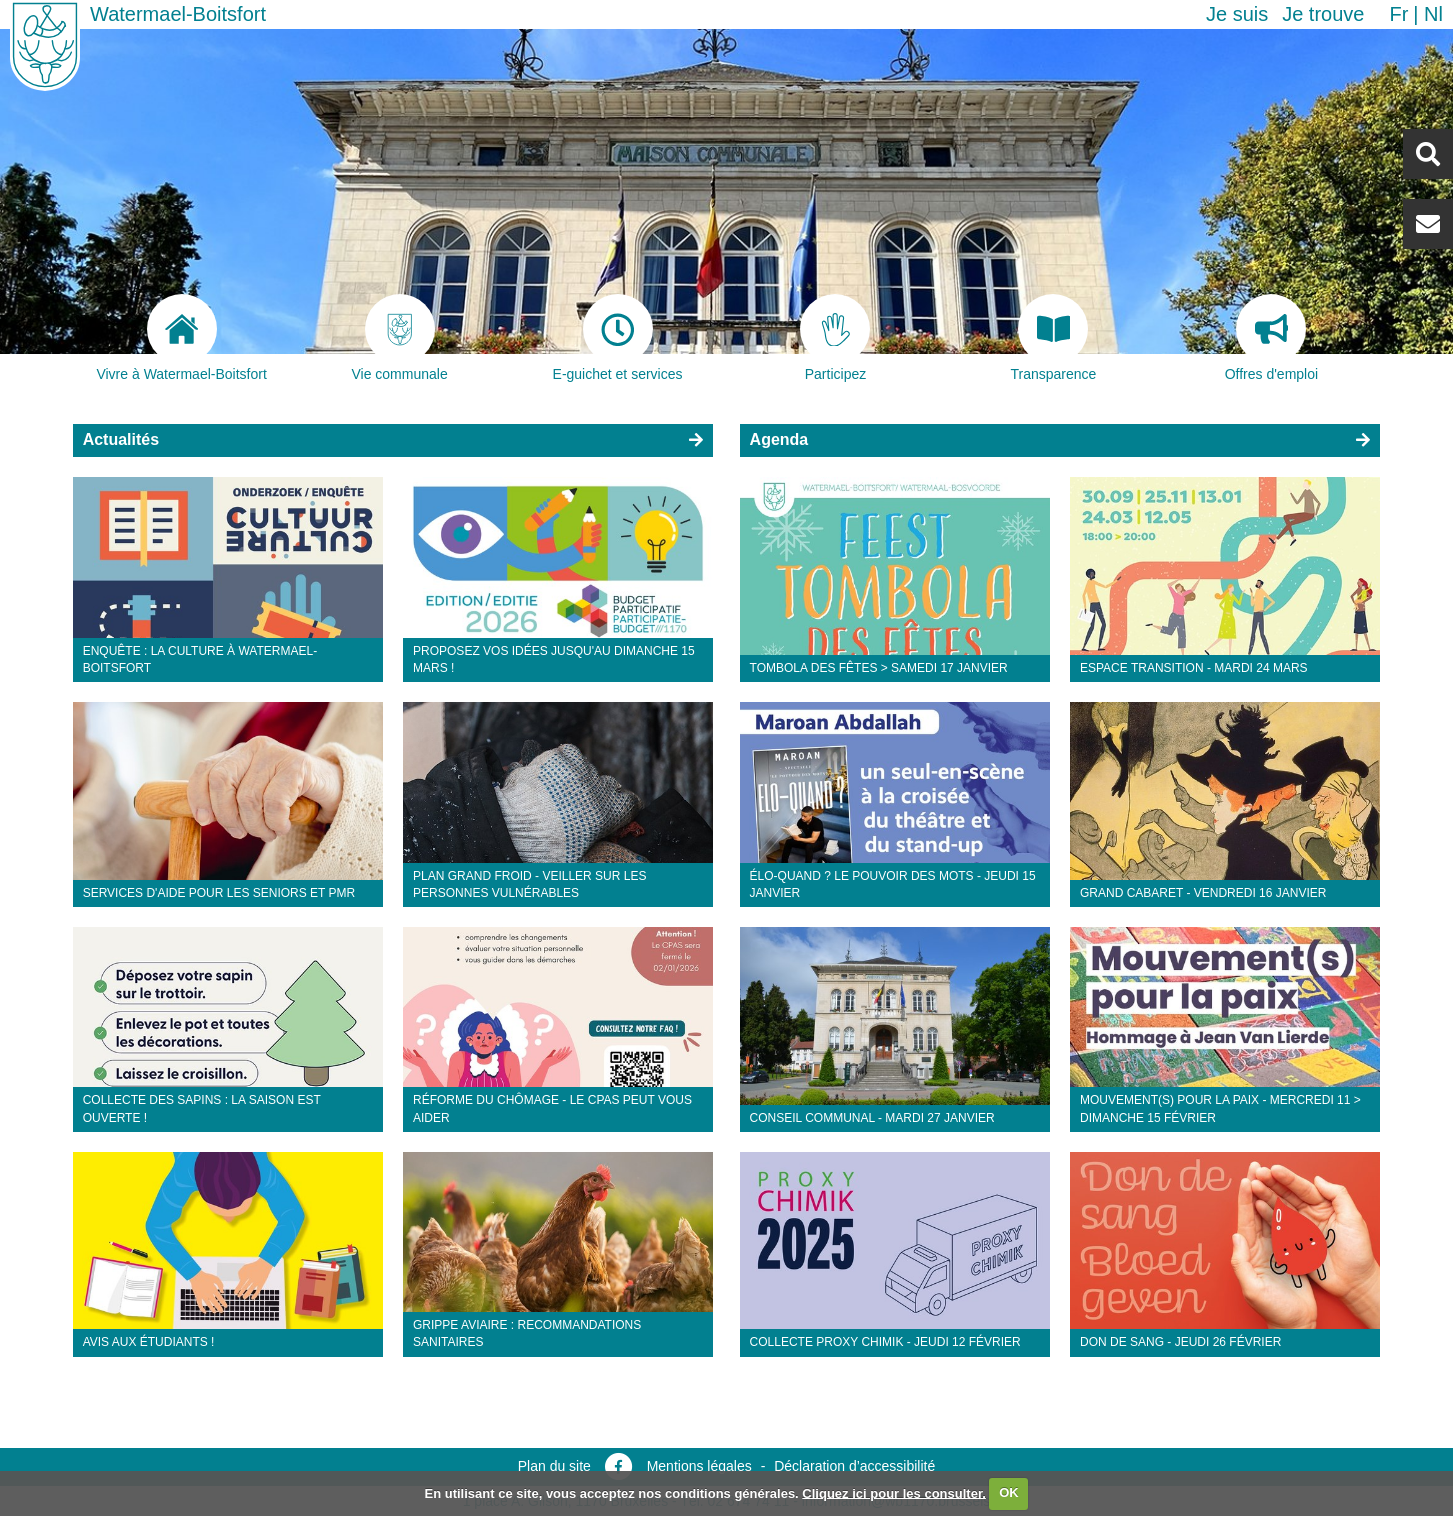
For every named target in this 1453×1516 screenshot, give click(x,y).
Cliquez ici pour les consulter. (894, 1492)
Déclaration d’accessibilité (854, 1466)
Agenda (779, 439)
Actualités (121, 439)
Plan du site (554, 1466)
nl (1433, 14)
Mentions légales (699, 1466)
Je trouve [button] (1323, 14)
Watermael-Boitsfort (178, 14)
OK (1009, 1492)
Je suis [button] (1237, 14)
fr (1398, 14)
